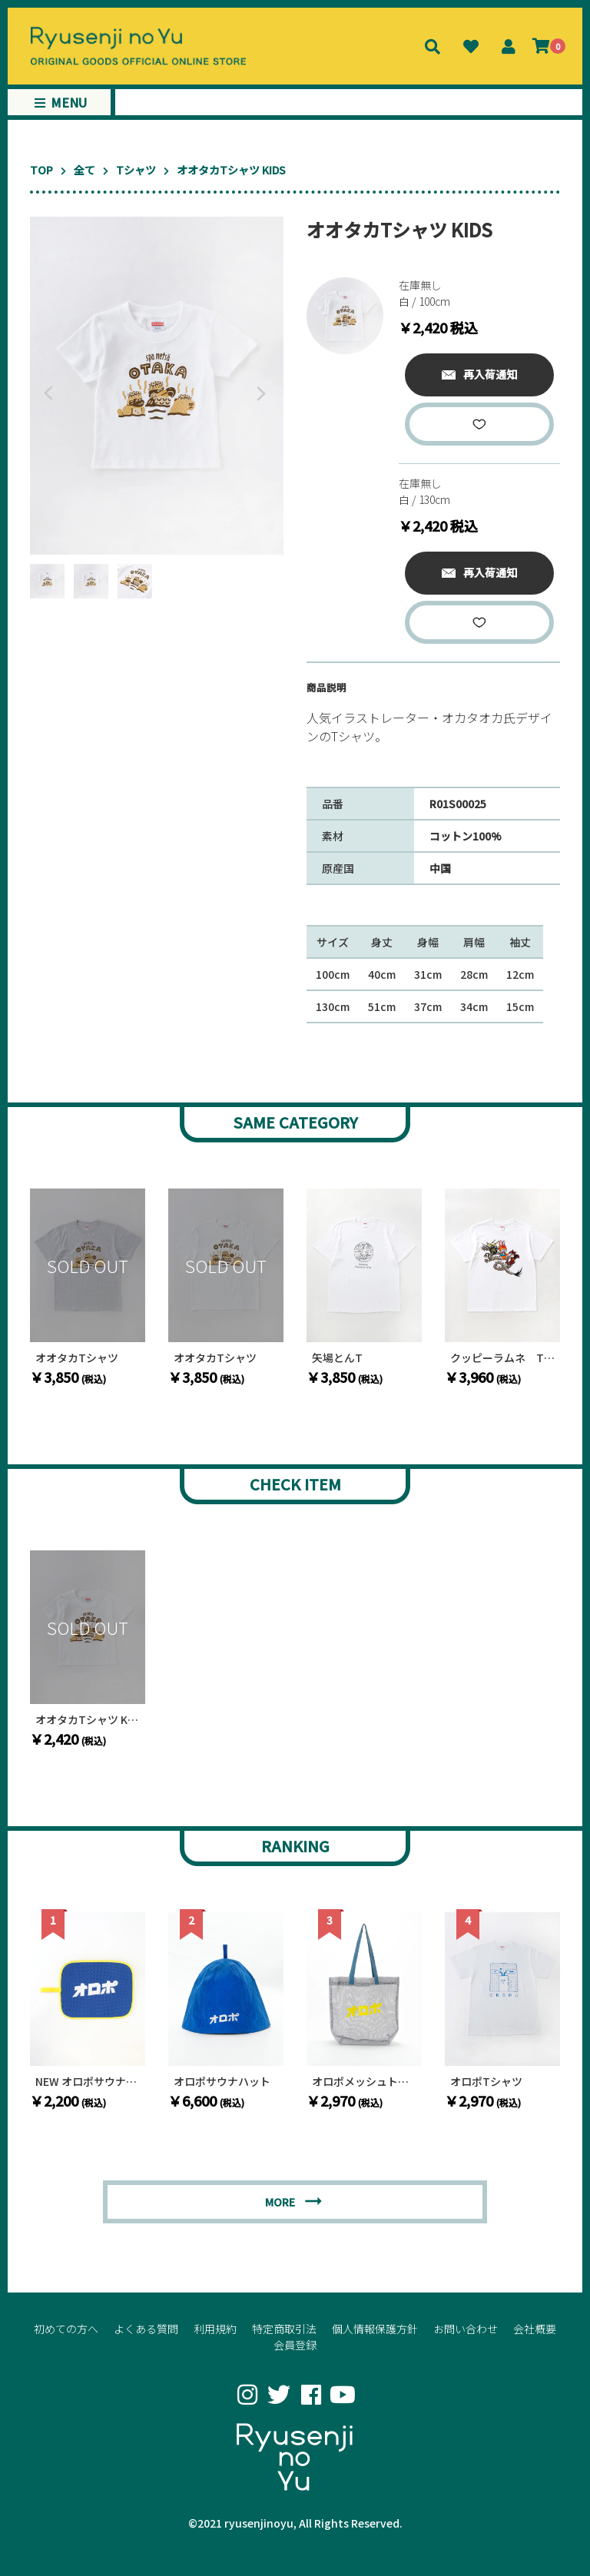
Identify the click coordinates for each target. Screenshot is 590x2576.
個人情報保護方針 (375, 2328)
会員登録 (295, 2344)
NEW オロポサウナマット (87, 2081)
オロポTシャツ (486, 2081)
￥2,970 (345, 2100)
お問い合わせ (465, 2328)
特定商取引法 (284, 2328)
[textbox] (433, 732)
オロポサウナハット (222, 2081)
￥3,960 (483, 1377)
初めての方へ (66, 2328)
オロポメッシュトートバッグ (364, 2081)
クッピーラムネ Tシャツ (502, 1357)
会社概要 (534, 2328)
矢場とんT (337, 1357)
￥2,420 (68, 1739)
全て (84, 169)
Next (264, 393)
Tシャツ (136, 169)
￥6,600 (206, 2100)
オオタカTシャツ (76, 1357)
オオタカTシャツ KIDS (87, 1719)
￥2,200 (68, 2100)
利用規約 (215, 2328)
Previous (45, 393)
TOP (41, 169)
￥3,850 (68, 1377)
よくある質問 (146, 2328)
